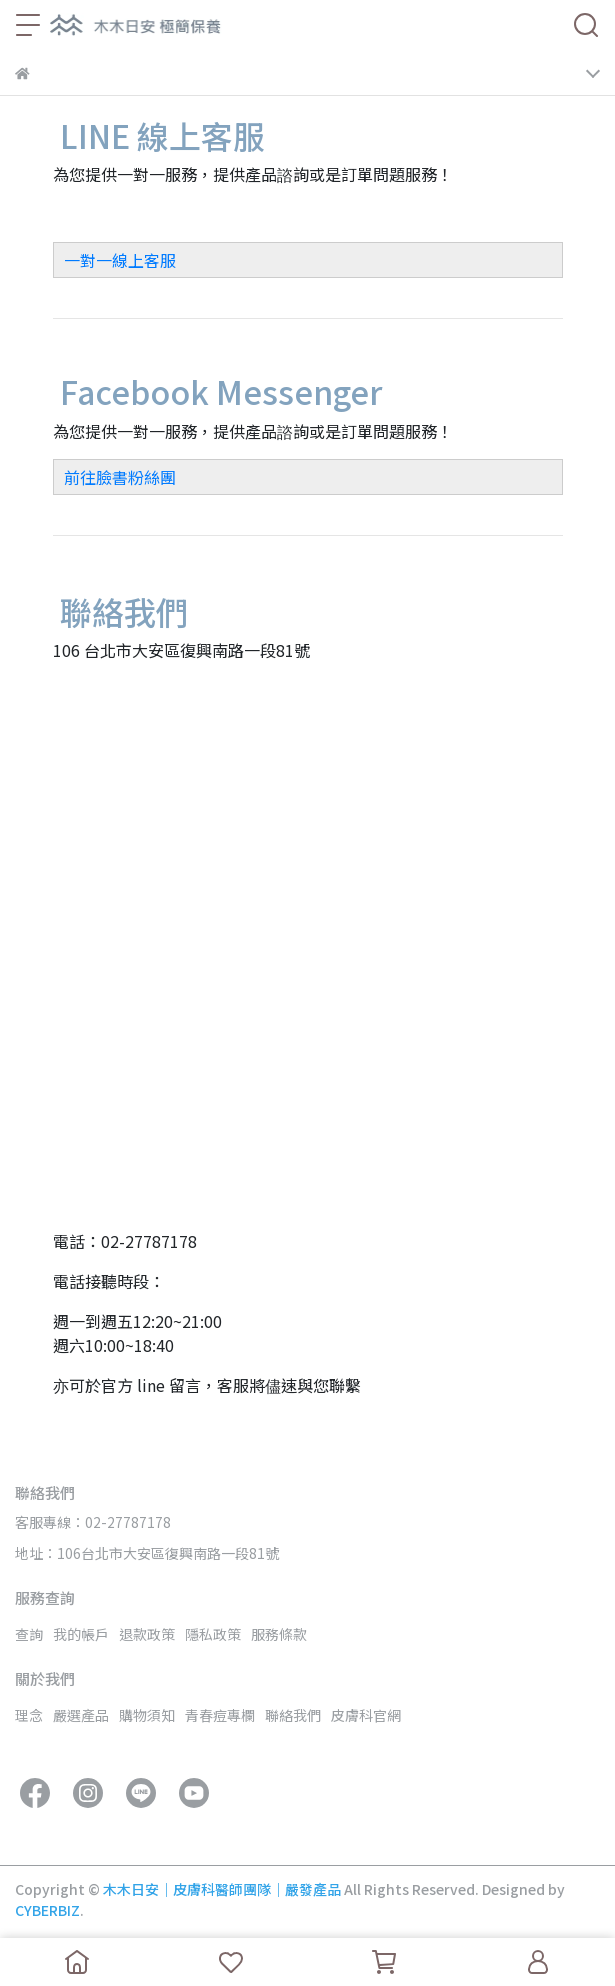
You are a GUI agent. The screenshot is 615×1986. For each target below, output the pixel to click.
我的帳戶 (81, 1634)
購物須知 (147, 1715)
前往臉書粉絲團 (120, 477)
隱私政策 (213, 1634)
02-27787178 (149, 1241)
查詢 (29, 1634)
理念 (29, 1715)
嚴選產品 (81, 1715)
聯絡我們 (293, 1715)
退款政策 (147, 1634)
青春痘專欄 (220, 1715)
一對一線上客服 (120, 260)
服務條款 (279, 1634)
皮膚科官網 (366, 1715)
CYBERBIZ (47, 1910)
